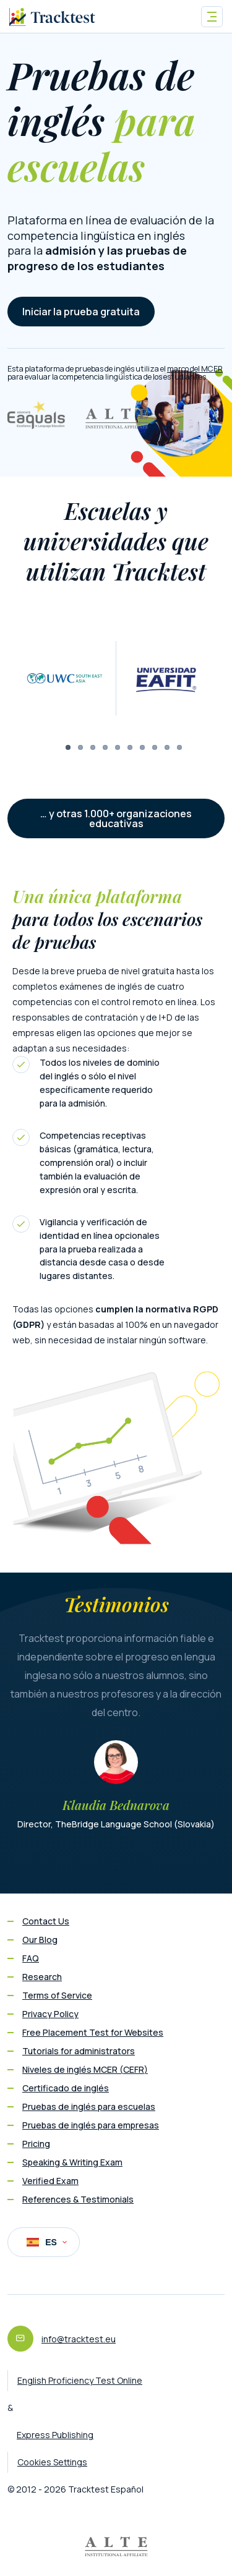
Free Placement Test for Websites (92, 2032)
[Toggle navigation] (212, 16)
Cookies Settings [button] (52, 2462)
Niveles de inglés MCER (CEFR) (85, 2069)
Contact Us (45, 1921)
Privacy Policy (50, 2014)
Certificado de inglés (65, 2088)
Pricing (36, 2143)
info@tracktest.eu (78, 2339)
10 (179, 747)
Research (42, 1977)
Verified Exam (50, 2181)
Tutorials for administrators (78, 2051)
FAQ (30, 1958)
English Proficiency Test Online (79, 2380)
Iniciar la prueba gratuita (81, 311)
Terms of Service (57, 1995)
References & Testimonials (78, 2199)
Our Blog (40, 1939)
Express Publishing (55, 2435)
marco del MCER (195, 368)
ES (47, 2242)
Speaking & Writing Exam (72, 2162)
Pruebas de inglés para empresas (90, 2125)
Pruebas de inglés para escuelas (88, 2106)
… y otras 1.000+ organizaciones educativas (116, 818)
